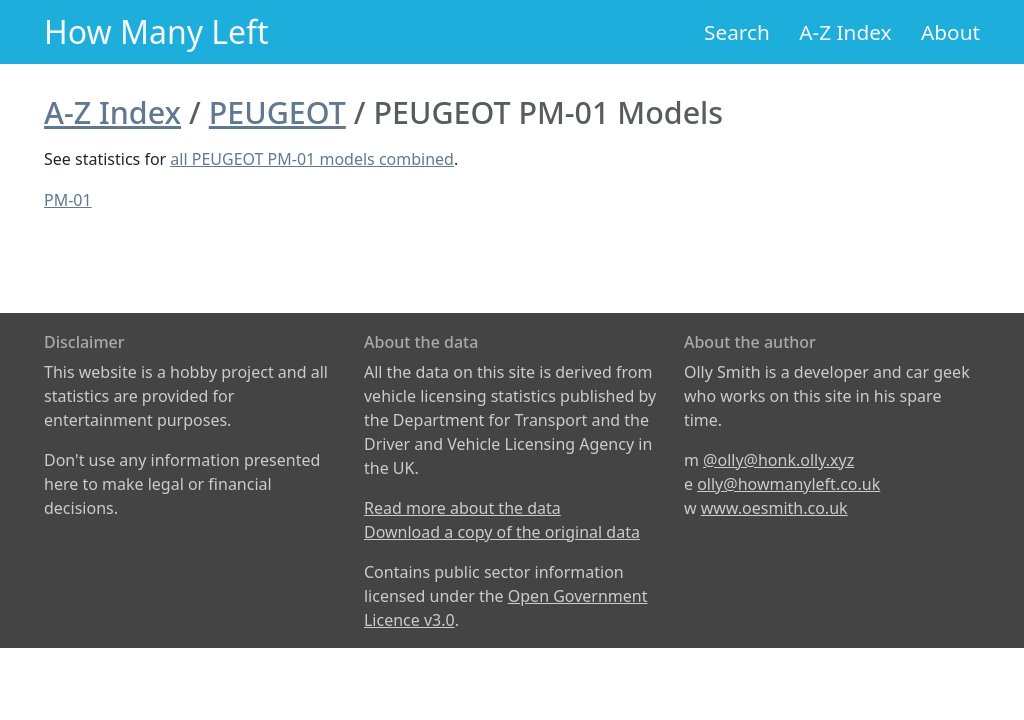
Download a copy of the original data (502, 532)
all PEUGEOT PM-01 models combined (312, 159)
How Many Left (156, 31)
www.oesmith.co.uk (774, 508)
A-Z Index (845, 32)
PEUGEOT (277, 112)
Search (737, 32)
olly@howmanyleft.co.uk (788, 484)
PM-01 (68, 200)
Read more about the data (462, 508)
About (950, 32)
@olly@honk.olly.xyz (778, 460)
